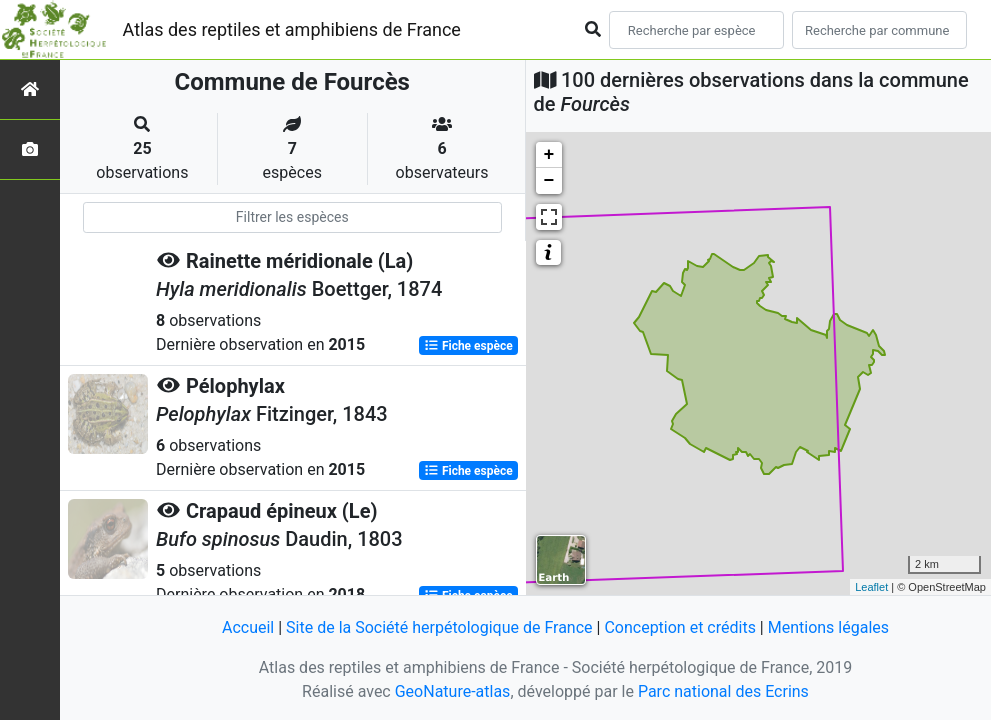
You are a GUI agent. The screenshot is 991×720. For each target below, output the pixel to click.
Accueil (248, 627)
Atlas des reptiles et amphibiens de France (292, 29)
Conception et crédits (680, 627)
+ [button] (549, 155)
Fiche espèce (468, 346)
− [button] (549, 181)
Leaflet (871, 587)
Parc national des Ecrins (723, 691)
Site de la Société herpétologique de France (439, 627)
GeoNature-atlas (453, 691)
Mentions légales (828, 627)
